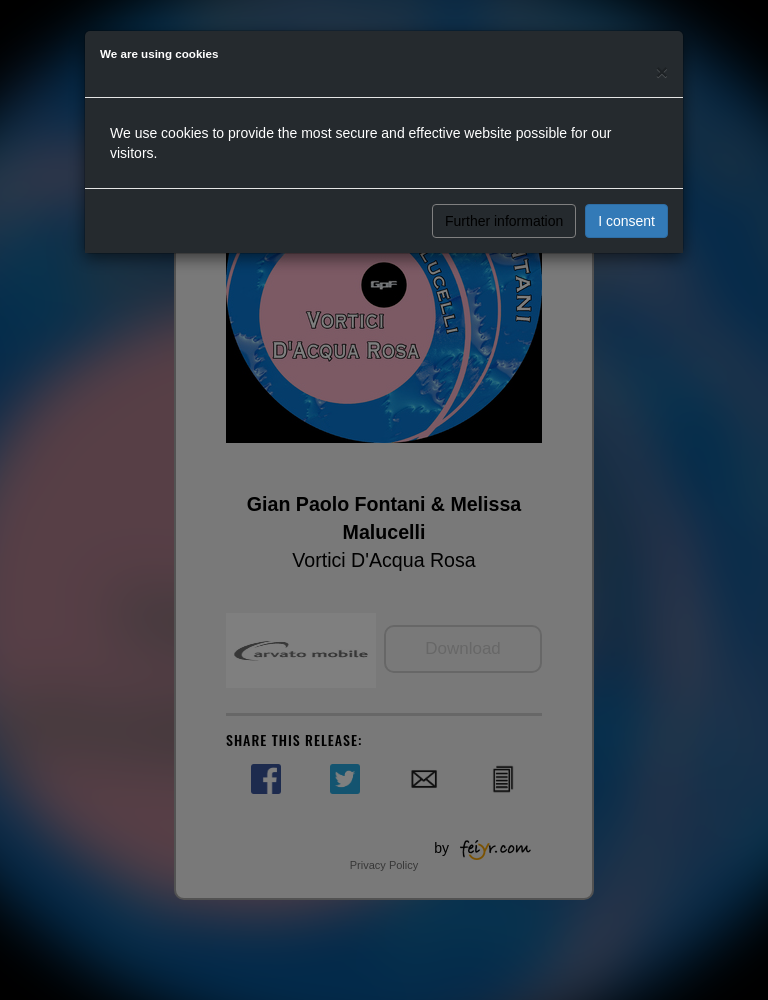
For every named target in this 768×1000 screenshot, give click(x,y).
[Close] (662, 71)
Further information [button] (504, 221)
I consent (626, 221)
